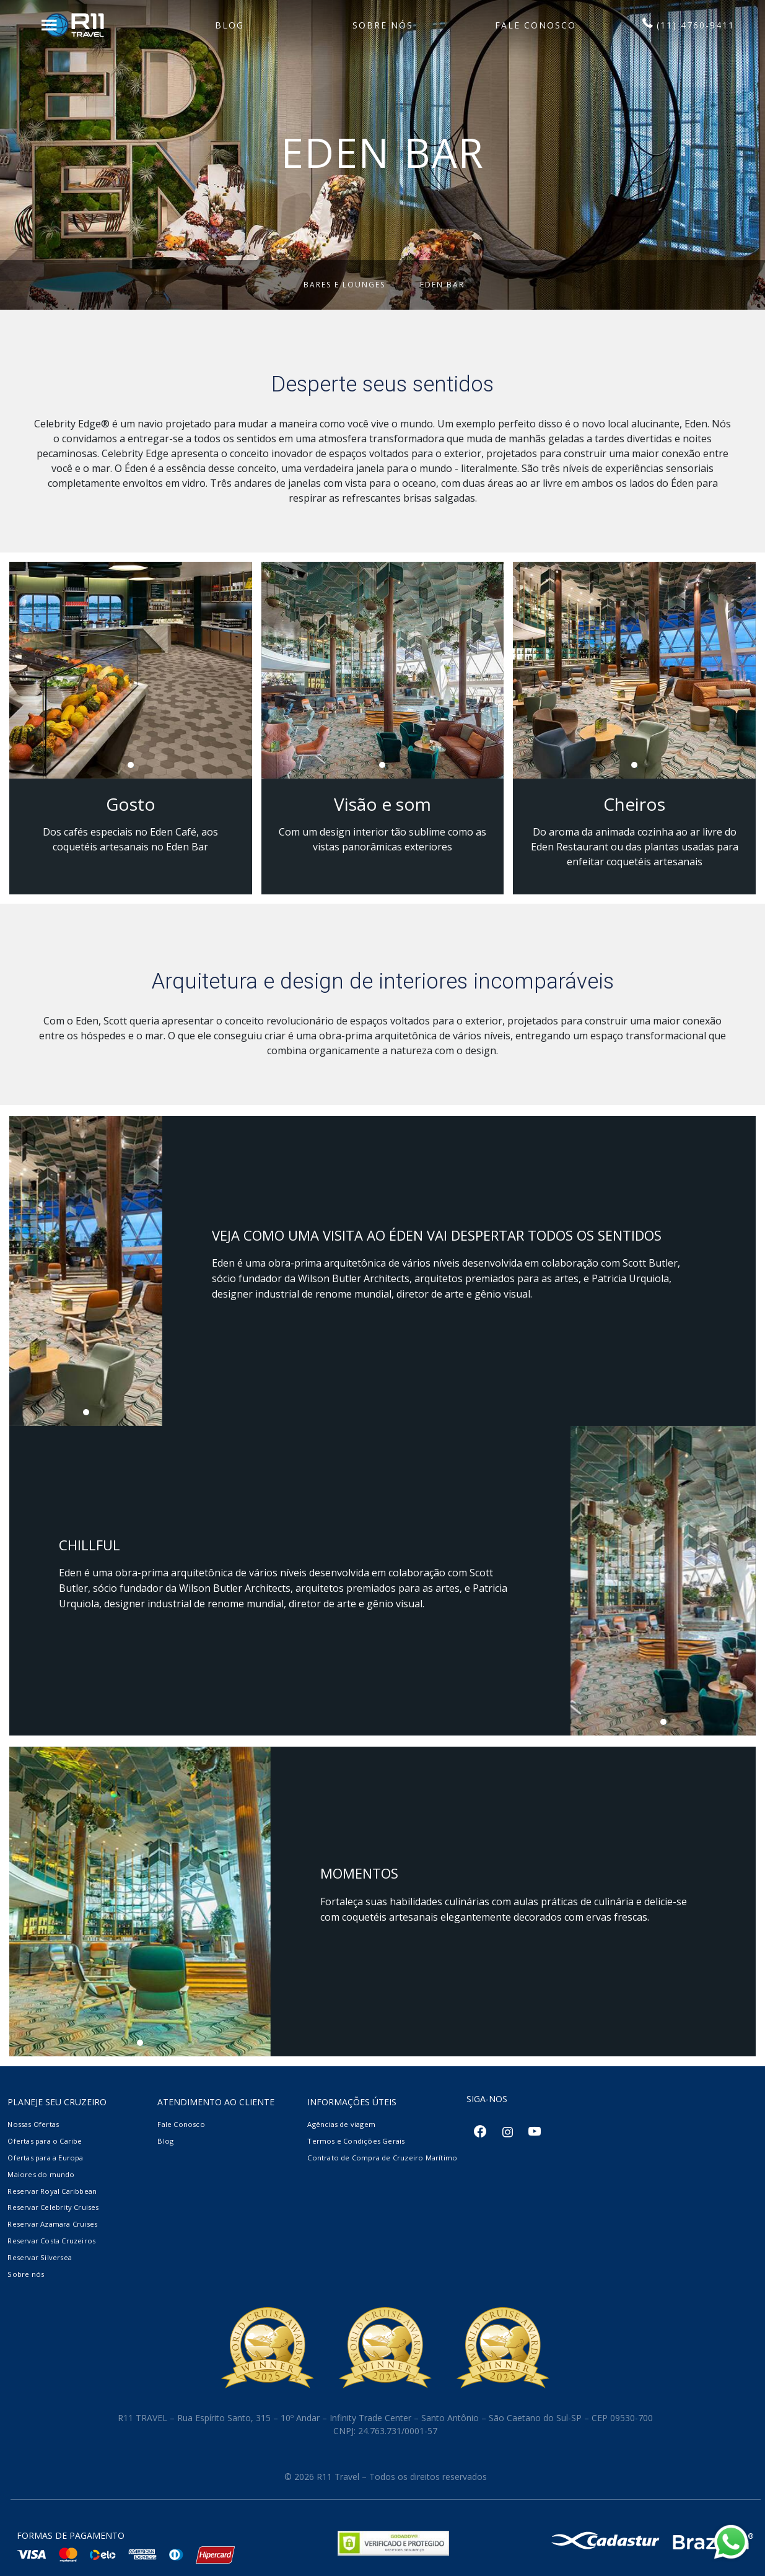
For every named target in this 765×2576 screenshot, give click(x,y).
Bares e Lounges (344, 284)
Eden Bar (442, 284)
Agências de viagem (341, 2124)
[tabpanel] (130, 670)
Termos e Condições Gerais (355, 2141)
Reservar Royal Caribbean (52, 2191)
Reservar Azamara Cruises (52, 2224)
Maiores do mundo (40, 2174)
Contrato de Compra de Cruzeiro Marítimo (382, 2157)
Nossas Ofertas (33, 2124)
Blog (165, 2141)
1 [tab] (134, 768)
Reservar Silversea (39, 2257)
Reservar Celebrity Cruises (52, 2207)
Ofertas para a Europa (45, 2157)
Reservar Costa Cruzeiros (51, 2240)
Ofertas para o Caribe (44, 2141)
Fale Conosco (180, 2124)
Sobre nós (25, 2274)
